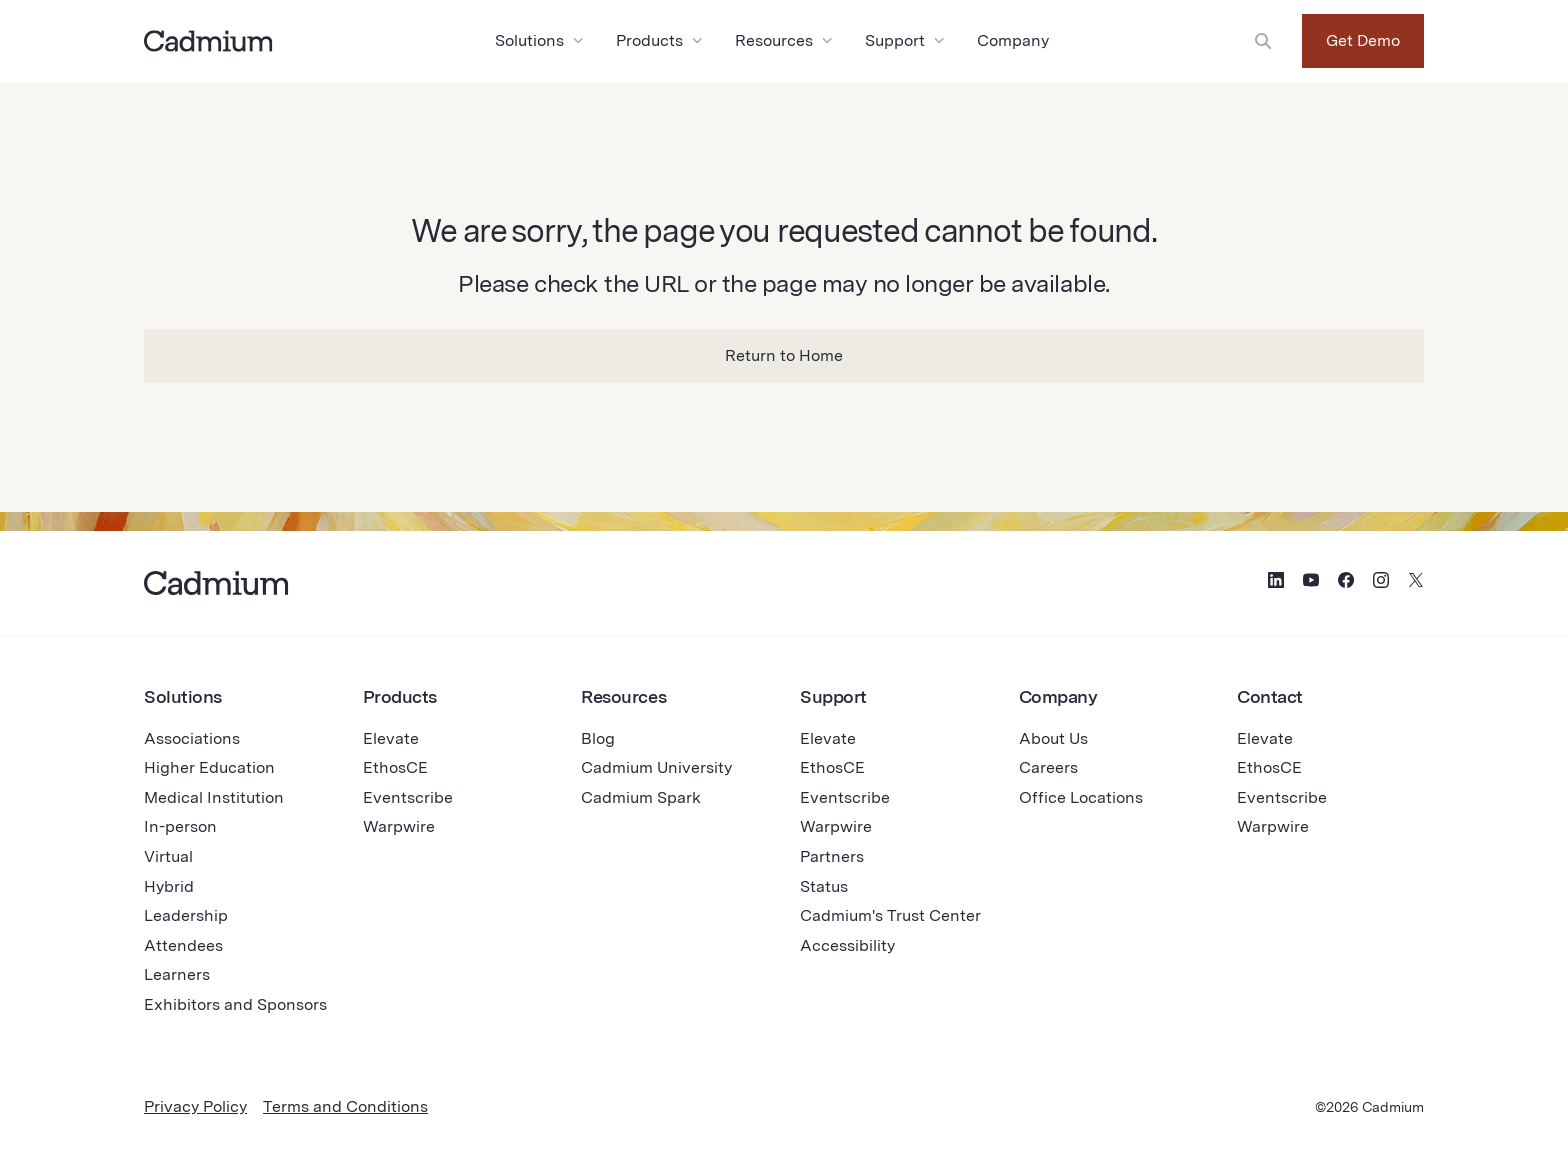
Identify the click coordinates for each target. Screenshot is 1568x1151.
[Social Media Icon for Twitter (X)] (1416, 583)
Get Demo (1363, 40)
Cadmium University (656, 767)
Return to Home (784, 355)
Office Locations (1081, 797)
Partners (832, 856)
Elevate (391, 738)
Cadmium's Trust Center (890, 915)
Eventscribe (408, 797)
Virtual (168, 856)
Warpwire (399, 826)
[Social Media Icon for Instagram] (1381, 583)
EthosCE (395, 767)
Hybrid (169, 886)
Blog (598, 738)
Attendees (183, 945)
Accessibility (847, 945)
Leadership (186, 915)
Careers (1048, 767)
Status (824, 886)
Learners (177, 974)
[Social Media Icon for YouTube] (1311, 583)
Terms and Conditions (345, 1106)
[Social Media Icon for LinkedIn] (1276, 583)
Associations (192, 738)
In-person (180, 826)
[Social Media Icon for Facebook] (1346, 583)
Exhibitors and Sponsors (235, 1004)
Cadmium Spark (641, 797)
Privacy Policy (195, 1106)
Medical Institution (214, 797)
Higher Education (209, 767)
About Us (1053, 738)
